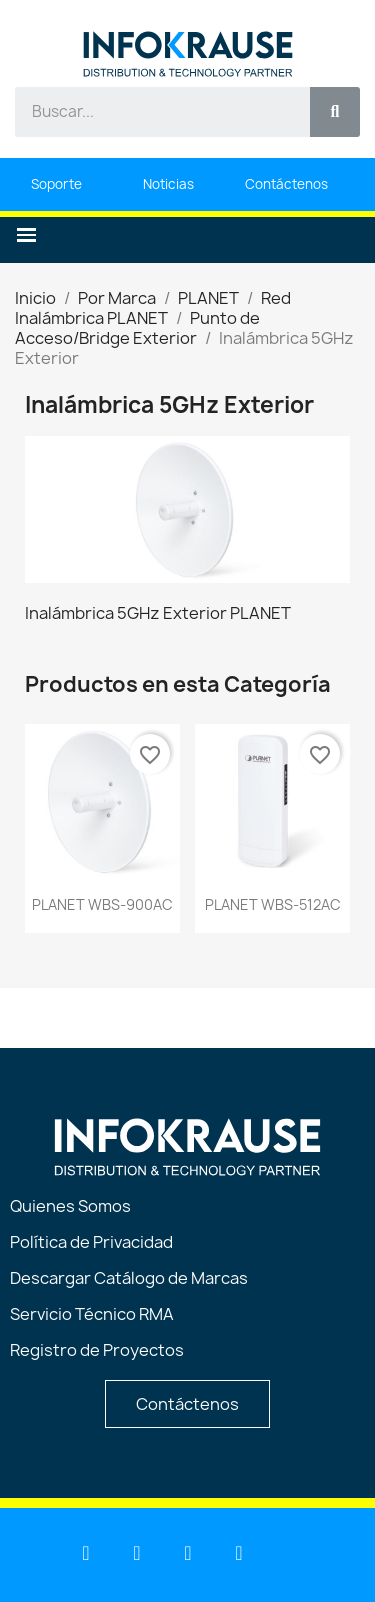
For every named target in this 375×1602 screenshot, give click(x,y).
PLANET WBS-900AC (102, 904)
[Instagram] (239, 1553)
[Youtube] (137, 1553)
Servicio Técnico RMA (92, 1314)
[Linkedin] (86, 1553)
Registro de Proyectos (97, 1350)
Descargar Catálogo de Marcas (129, 1278)
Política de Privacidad (91, 1242)
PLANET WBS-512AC (273, 904)
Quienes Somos (70, 1206)
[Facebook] (188, 1553)
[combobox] (151, 112)
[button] (26, 235)
